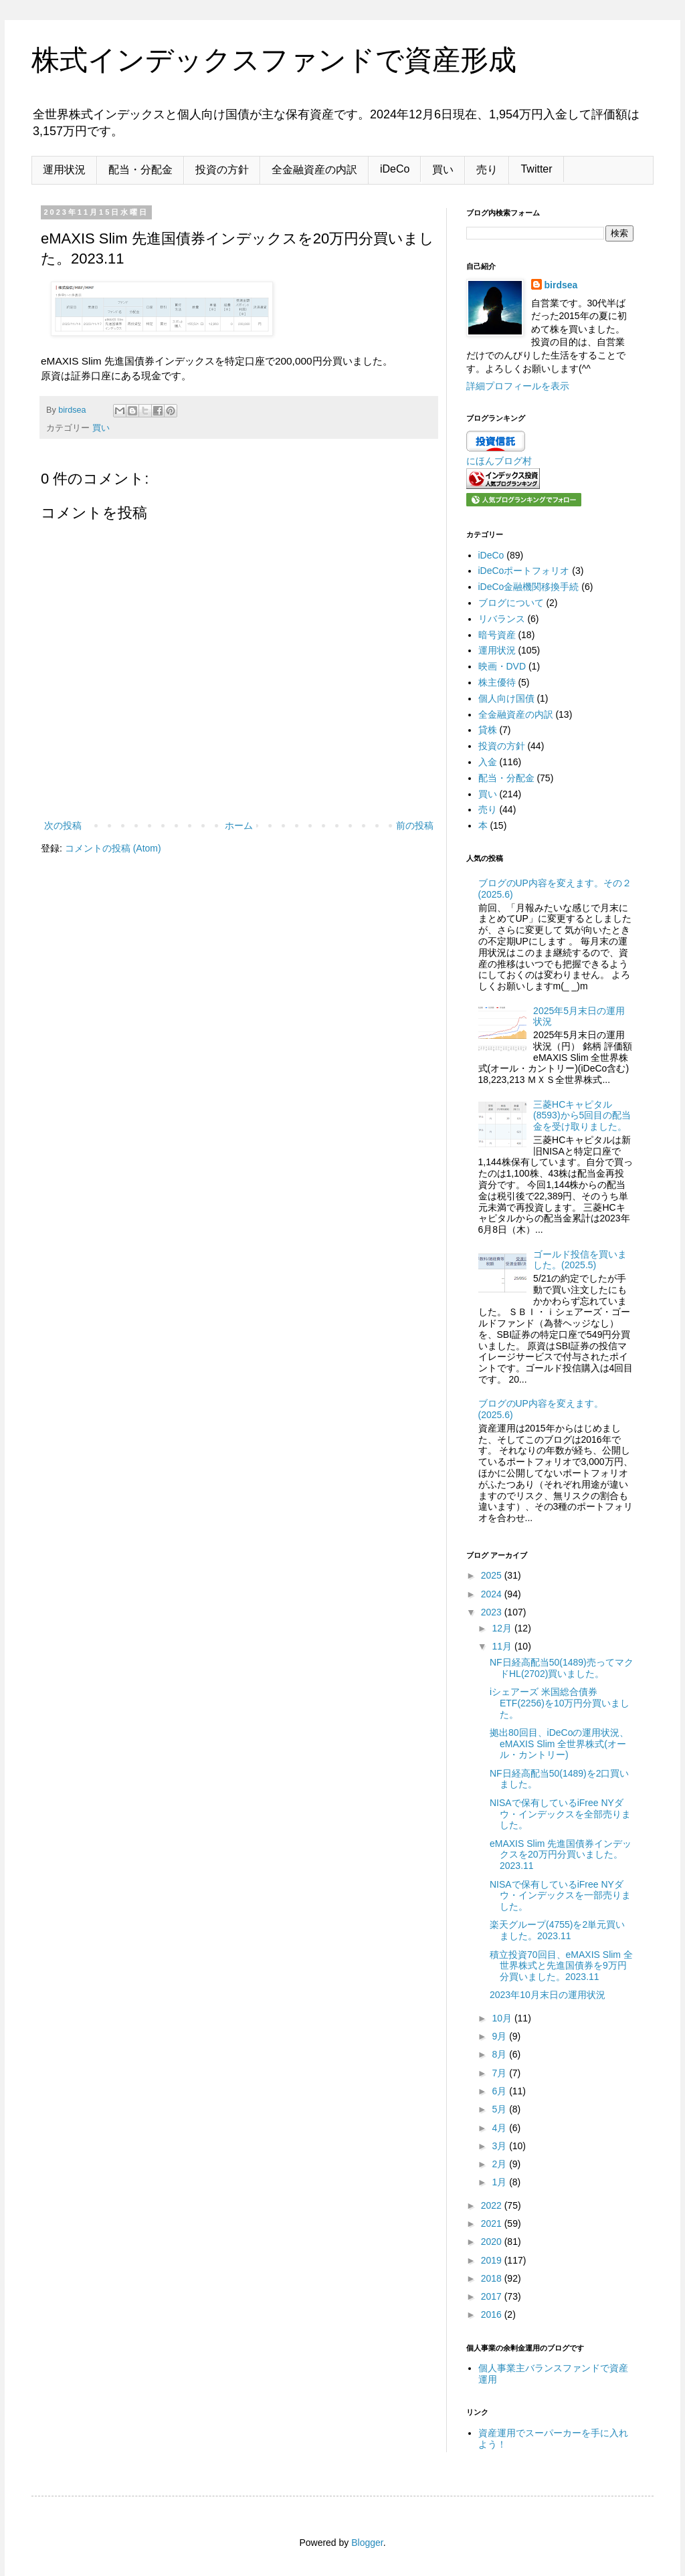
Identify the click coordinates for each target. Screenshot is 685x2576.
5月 (500, 2109)
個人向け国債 (506, 698)
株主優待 (497, 682)
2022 (492, 2205)
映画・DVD (502, 666)
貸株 (487, 729)
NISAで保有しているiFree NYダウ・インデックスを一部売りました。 (560, 1895)
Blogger (367, 2542)
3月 (500, 2146)
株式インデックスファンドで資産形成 (273, 60)
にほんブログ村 (499, 461)
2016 (492, 2314)
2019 (492, 2260)
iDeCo (394, 169)
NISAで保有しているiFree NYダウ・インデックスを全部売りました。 (560, 1814)
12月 (503, 1628)
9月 (500, 2036)
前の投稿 (414, 825)
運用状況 (64, 169)
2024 (492, 1594)
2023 (492, 1612)
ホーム (239, 825)
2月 (500, 2164)
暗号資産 (497, 634)
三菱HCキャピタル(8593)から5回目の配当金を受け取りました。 (582, 1115)
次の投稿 (63, 825)
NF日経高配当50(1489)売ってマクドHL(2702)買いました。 (561, 1668)
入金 (487, 762)
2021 (492, 2223)
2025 (492, 1575)
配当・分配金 (140, 169)
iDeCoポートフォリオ (524, 570)
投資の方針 (222, 169)
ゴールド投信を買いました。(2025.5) (580, 1260)
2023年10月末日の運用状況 (547, 1994)
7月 (500, 2073)
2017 (492, 2296)
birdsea (561, 285)
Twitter (536, 169)
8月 (500, 2054)
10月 (503, 2018)
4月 (500, 2127)
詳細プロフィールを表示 (517, 386)
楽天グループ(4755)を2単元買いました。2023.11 (557, 1930)
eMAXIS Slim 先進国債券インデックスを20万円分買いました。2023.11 (560, 1855)
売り (487, 169)
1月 (500, 2182)
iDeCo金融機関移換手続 (528, 586)
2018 (492, 2278)
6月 (500, 2091)
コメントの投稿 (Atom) (113, 848)
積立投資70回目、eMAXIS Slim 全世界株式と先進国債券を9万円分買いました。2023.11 (561, 1966)
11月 (503, 1646)
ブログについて (511, 602)
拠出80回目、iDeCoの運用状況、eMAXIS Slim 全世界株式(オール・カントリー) (559, 1744)
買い (443, 169)
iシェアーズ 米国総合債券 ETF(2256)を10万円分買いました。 (559, 1703)
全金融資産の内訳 (314, 169)
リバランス (501, 618)
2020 (492, 2241)
